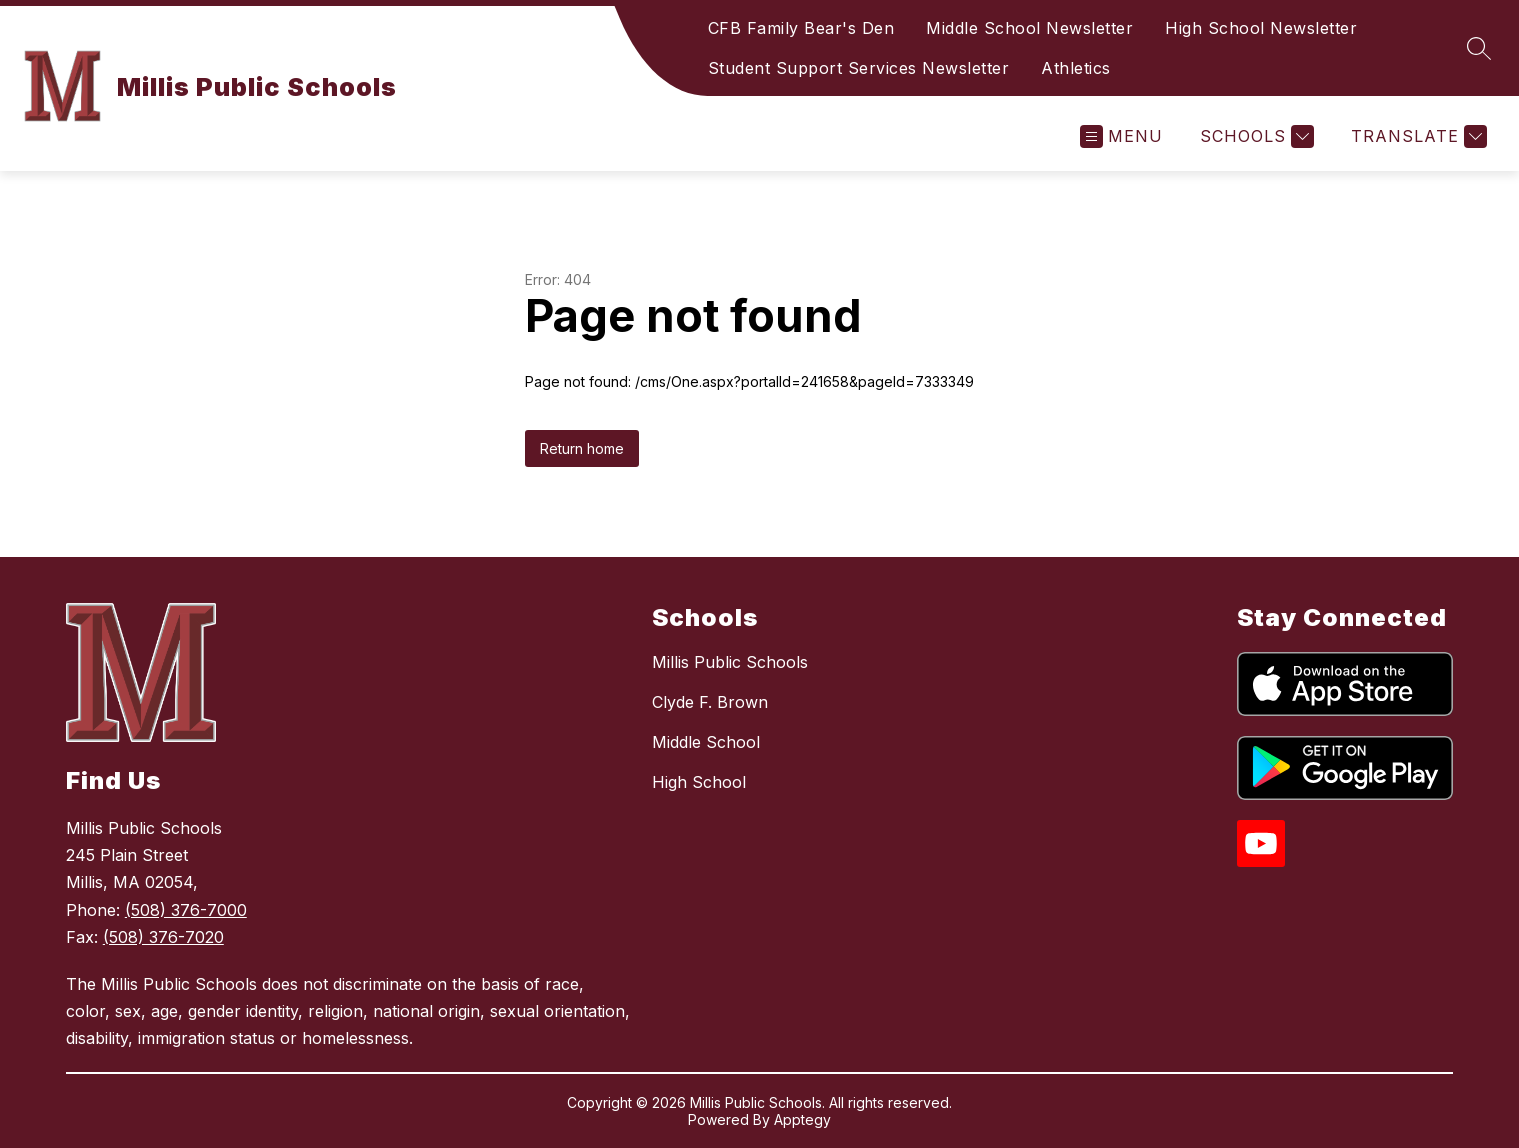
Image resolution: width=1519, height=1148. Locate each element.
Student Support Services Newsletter (859, 68)
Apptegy (802, 1119)
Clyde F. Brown (710, 702)
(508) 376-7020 (163, 937)
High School (699, 782)
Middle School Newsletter (1029, 28)
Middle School (706, 742)
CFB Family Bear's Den (801, 28)
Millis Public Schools (730, 662)
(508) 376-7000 (186, 910)
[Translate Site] (1416, 136)
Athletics (1076, 68)
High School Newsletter (1261, 28)
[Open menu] (1121, 136)
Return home (582, 448)
